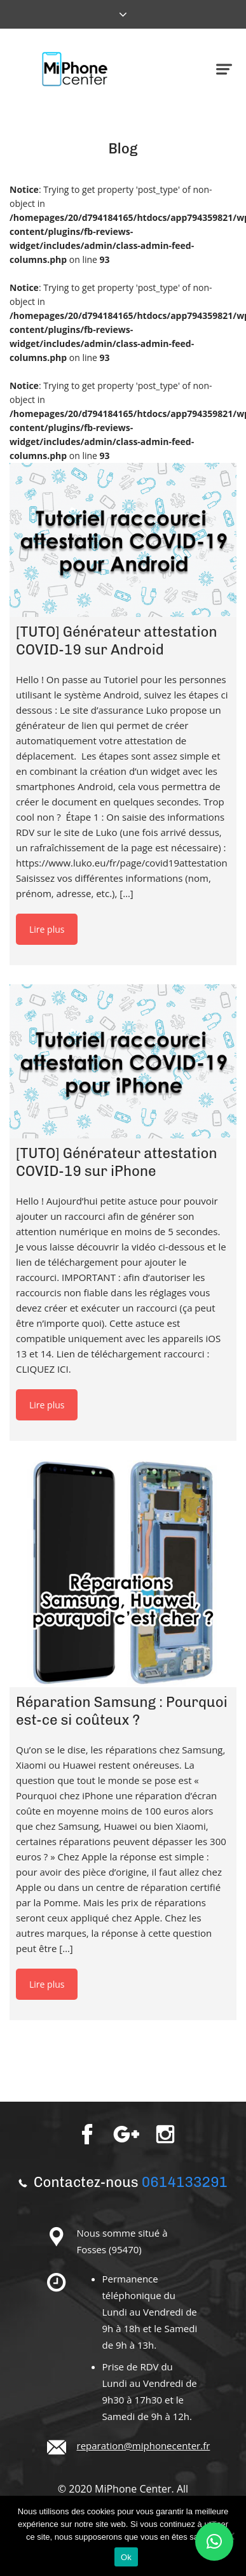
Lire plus (46, 929)
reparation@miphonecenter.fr (143, 2445)
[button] (214, 2542)
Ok (126, 2557)
